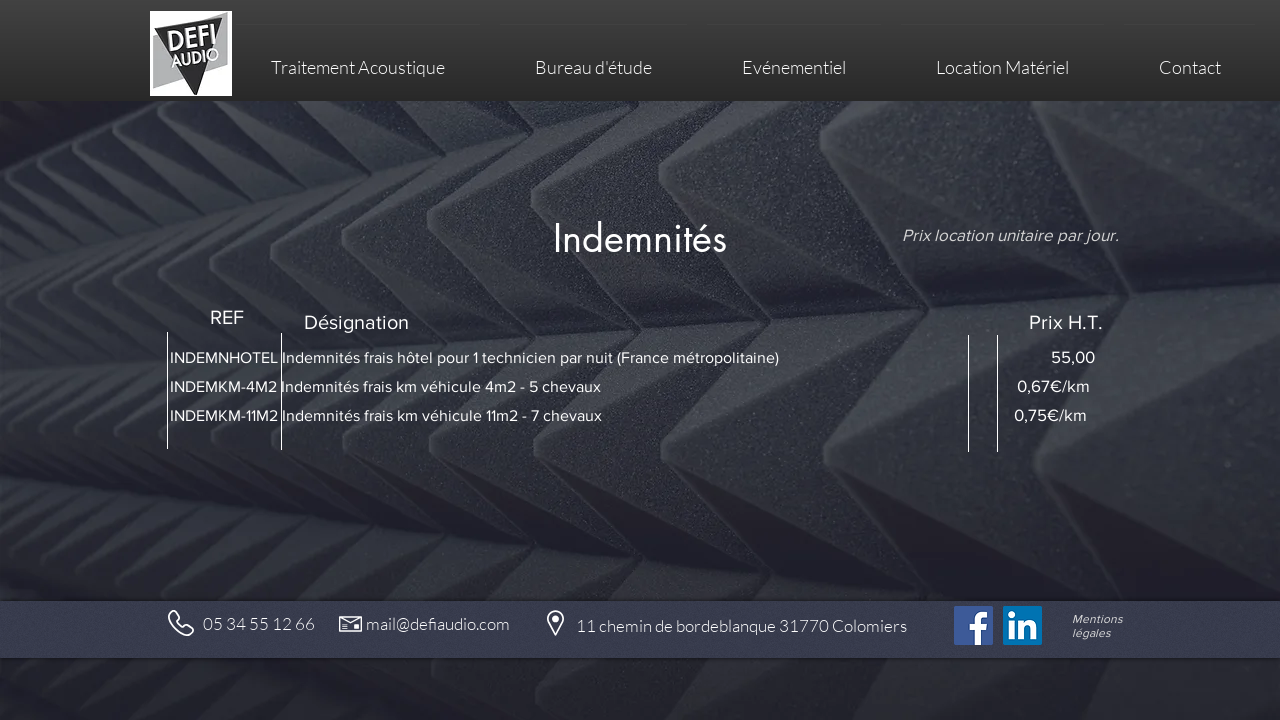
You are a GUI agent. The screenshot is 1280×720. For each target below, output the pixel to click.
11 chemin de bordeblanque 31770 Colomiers (741, 625)
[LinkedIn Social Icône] (1022, 625)
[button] (1002, 58)
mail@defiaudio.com (438, 623)
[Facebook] (973, 625)
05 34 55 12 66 (259, 623)
